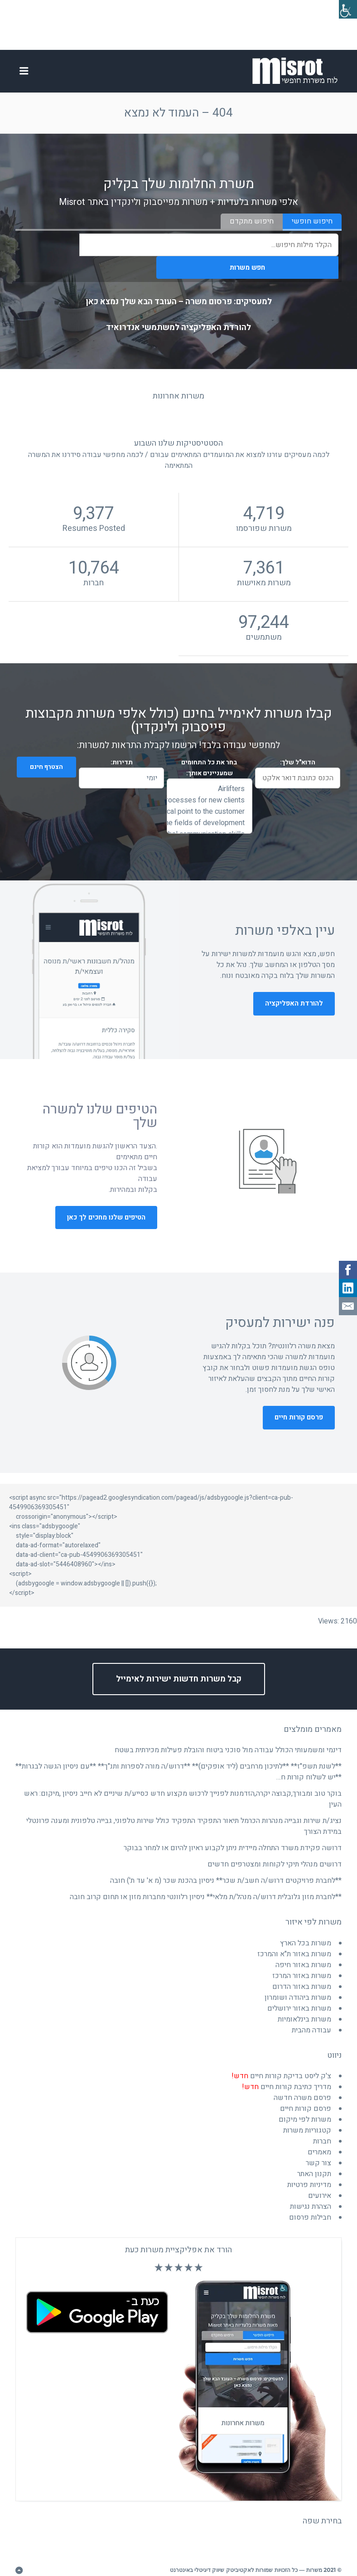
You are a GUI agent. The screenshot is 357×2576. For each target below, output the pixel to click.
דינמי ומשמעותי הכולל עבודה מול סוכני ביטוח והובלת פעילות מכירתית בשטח (228, 1734)
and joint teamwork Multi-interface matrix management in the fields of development (209, 807)
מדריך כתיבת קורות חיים (286, 2071)
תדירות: (122, 747)
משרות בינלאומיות (304, 2003)
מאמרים (319, 2136)
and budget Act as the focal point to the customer (209, 796)
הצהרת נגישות (310, 2191)
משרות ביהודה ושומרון (298, 1982)
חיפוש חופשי (312, 228)
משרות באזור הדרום (301, 1971)
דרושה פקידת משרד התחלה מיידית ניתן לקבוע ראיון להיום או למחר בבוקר (233, 1832)
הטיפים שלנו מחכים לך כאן (106, 1202)
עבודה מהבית (311, 2014)
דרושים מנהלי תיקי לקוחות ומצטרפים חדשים (274, 1848)
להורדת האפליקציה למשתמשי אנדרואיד (178, 312)
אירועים (319, 2180)
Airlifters (209, 773)
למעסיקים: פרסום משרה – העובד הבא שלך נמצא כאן (179, 286)
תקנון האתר (314, 2158)
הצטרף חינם (41, 751)
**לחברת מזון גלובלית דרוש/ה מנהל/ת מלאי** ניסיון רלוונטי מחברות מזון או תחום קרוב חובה (206, 1881)
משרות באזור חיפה (303, 1949)
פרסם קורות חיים (299, 1402)
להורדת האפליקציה (294, 988)
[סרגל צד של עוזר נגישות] (346, 11)
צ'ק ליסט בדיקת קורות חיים (281, 2060)
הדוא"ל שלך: (297, 747)
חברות (322, 2125)
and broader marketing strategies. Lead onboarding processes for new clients (209, 785)
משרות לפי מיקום (305, 2104)
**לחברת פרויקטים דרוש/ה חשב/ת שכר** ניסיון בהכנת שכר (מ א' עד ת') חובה (226, 1865)
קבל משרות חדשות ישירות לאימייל (178, 1663)
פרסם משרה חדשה (302, 2082)
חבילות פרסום (310, 2202)
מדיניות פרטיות (309, 2169)
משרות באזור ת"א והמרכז (294, 1938)
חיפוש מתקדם (252, 228)
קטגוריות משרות (307, 2114)
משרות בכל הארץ (305, 1927)
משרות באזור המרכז (301, 1960)
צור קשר (318, 2147)
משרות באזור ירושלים (299, 1993)
